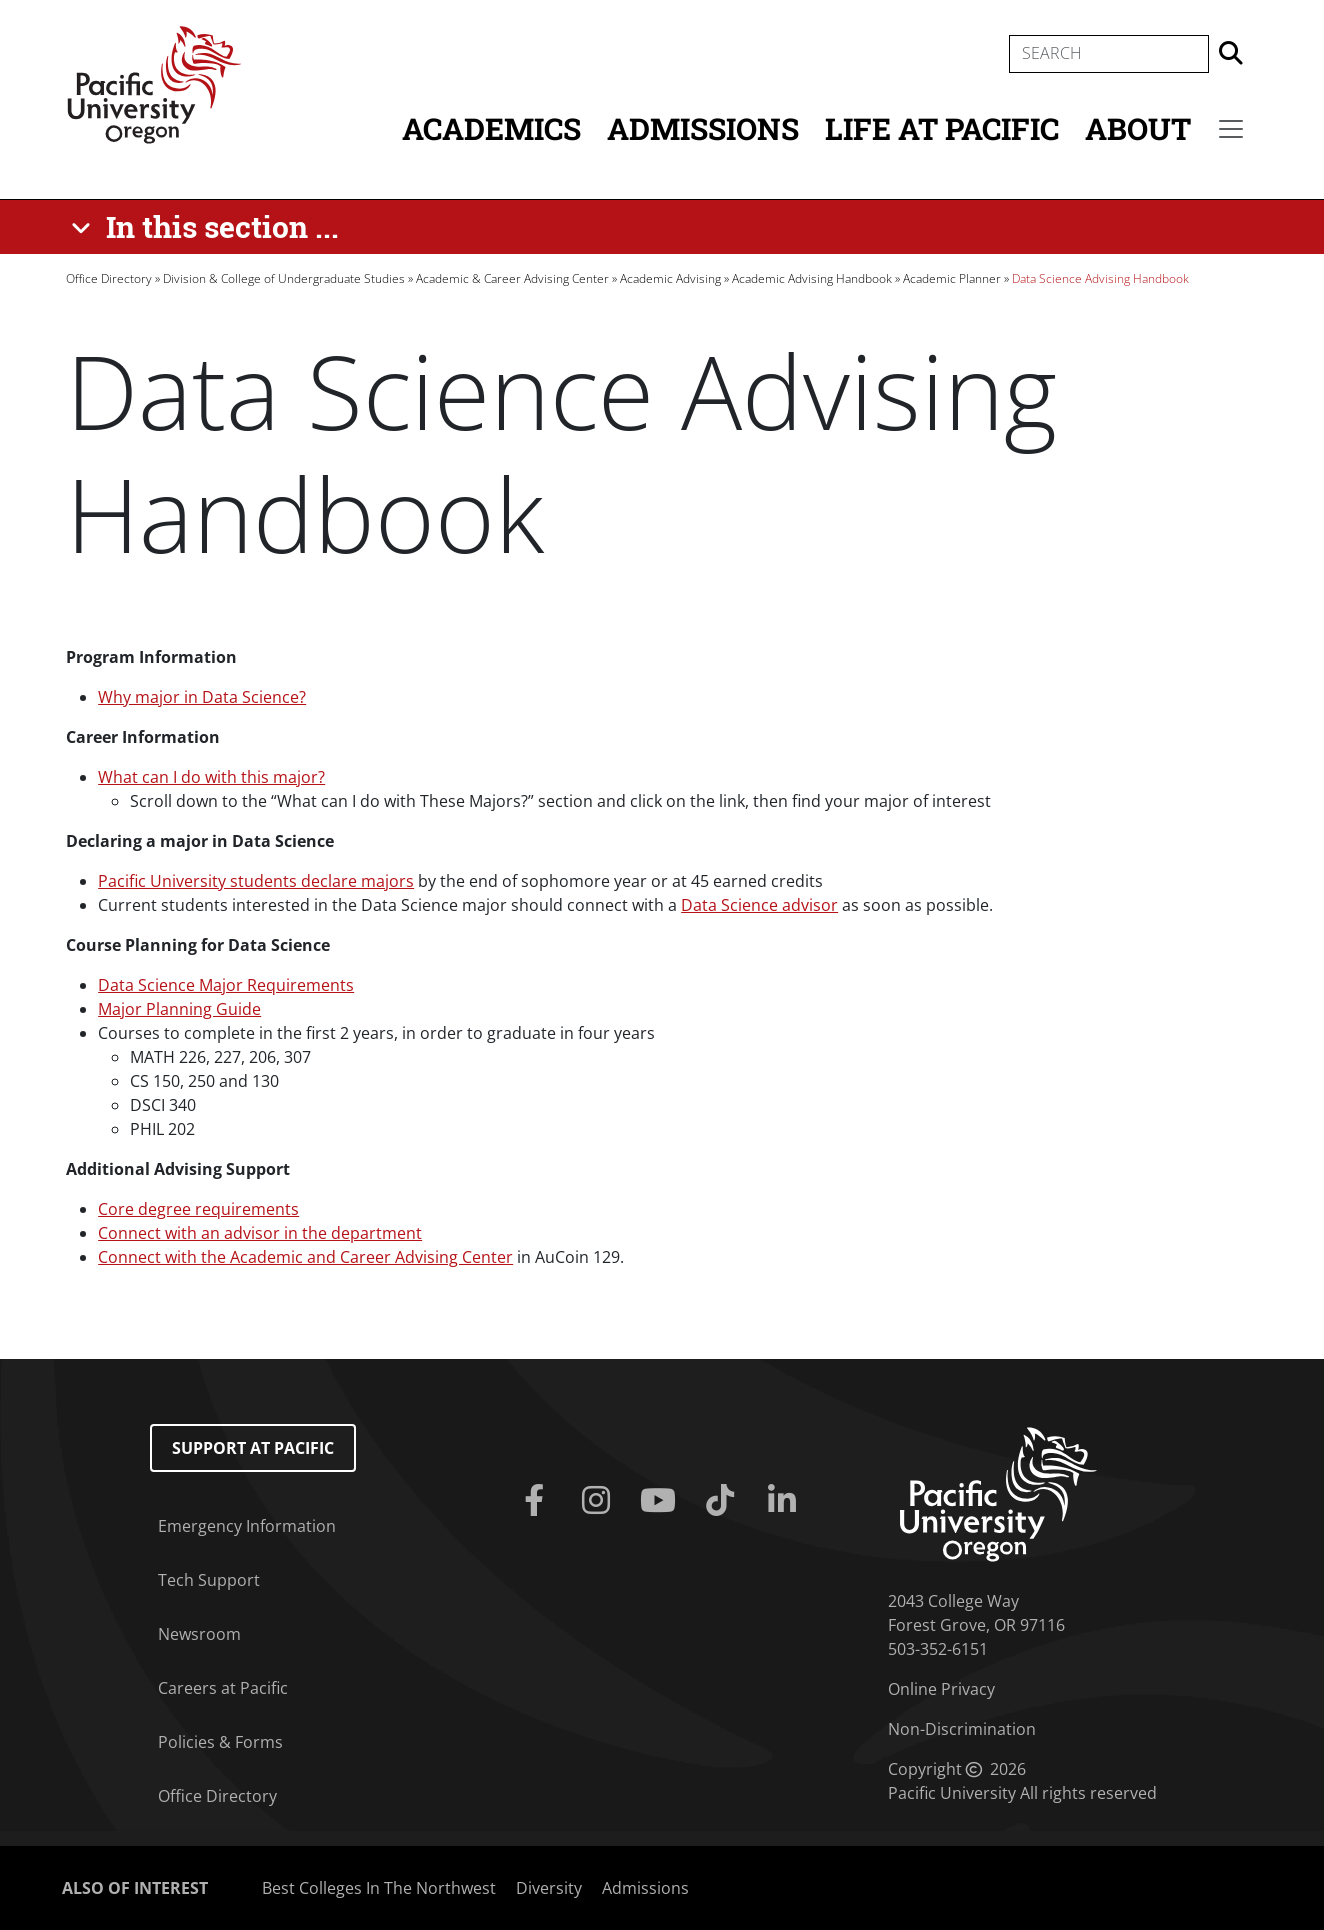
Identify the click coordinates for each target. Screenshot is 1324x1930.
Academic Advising (670, 278)
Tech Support (209, 1580)
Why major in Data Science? (202, 697)
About (1138, 128)
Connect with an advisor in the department (260, 1233)
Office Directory (109, 278)
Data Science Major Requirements (226, 985)
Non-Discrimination (962, 1729)
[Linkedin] (786, 1501)
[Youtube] (662, 1501)
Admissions (703, 128)
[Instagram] (600, 1501)
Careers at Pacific (223, 1688)
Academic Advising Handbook (812, 278)
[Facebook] (537, 1501)
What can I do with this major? (211, 777)
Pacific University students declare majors (256, 881)
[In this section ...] (208, 227)
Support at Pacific (253, 1448)
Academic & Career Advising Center (512, 278)
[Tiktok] (724, 1501)
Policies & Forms (220, 1742)
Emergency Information (247, 1526)
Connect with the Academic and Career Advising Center (305, 1257)
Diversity (549, 1888)
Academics (491, 128)
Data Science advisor (759, 905)
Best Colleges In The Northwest (379, 1888)
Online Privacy (941, 1689)
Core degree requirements (198, 1209)
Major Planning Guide (179, 1009)
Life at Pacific (942, 128)
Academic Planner (952, 278)
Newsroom (199, 1634)
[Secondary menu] (1231, 129)
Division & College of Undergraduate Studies (284, 278)
